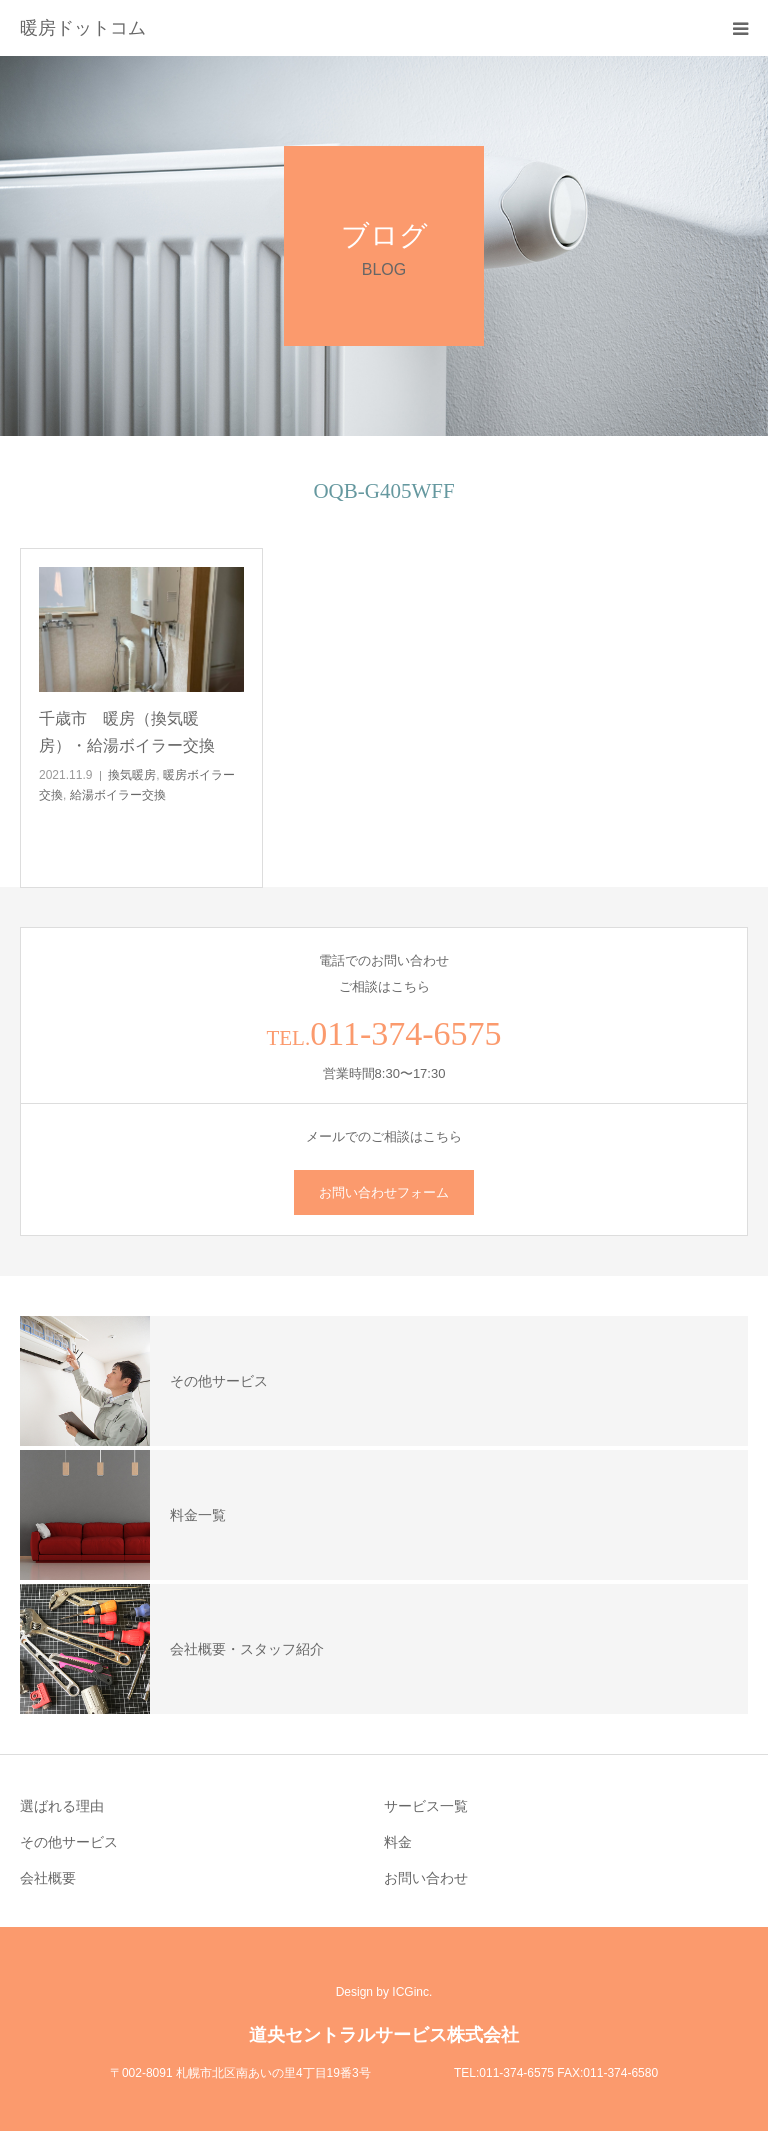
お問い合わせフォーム (384, 1192)
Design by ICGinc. (384, 1992)
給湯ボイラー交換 (118, 795)
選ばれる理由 (62, 1806)
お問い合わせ (426, 1878)
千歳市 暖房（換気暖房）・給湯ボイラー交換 (127, 732)
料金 (398, 1842)
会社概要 (48, 1878)
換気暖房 (132, 775)
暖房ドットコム (83, 28)
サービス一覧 (426, 1806)
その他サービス (69, 1842)
